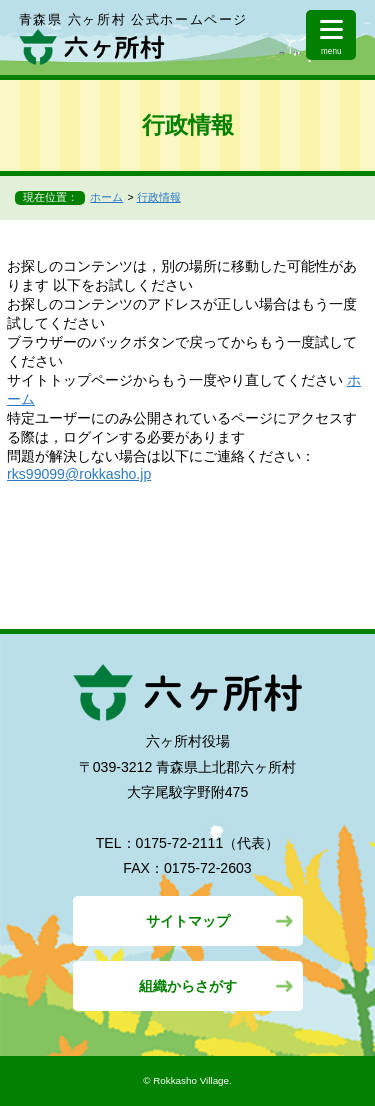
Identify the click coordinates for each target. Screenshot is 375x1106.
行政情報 (159, 197)
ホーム (106, 197)
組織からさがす (188, 986)
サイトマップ (188, 921)
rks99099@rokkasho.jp (79, 474)
